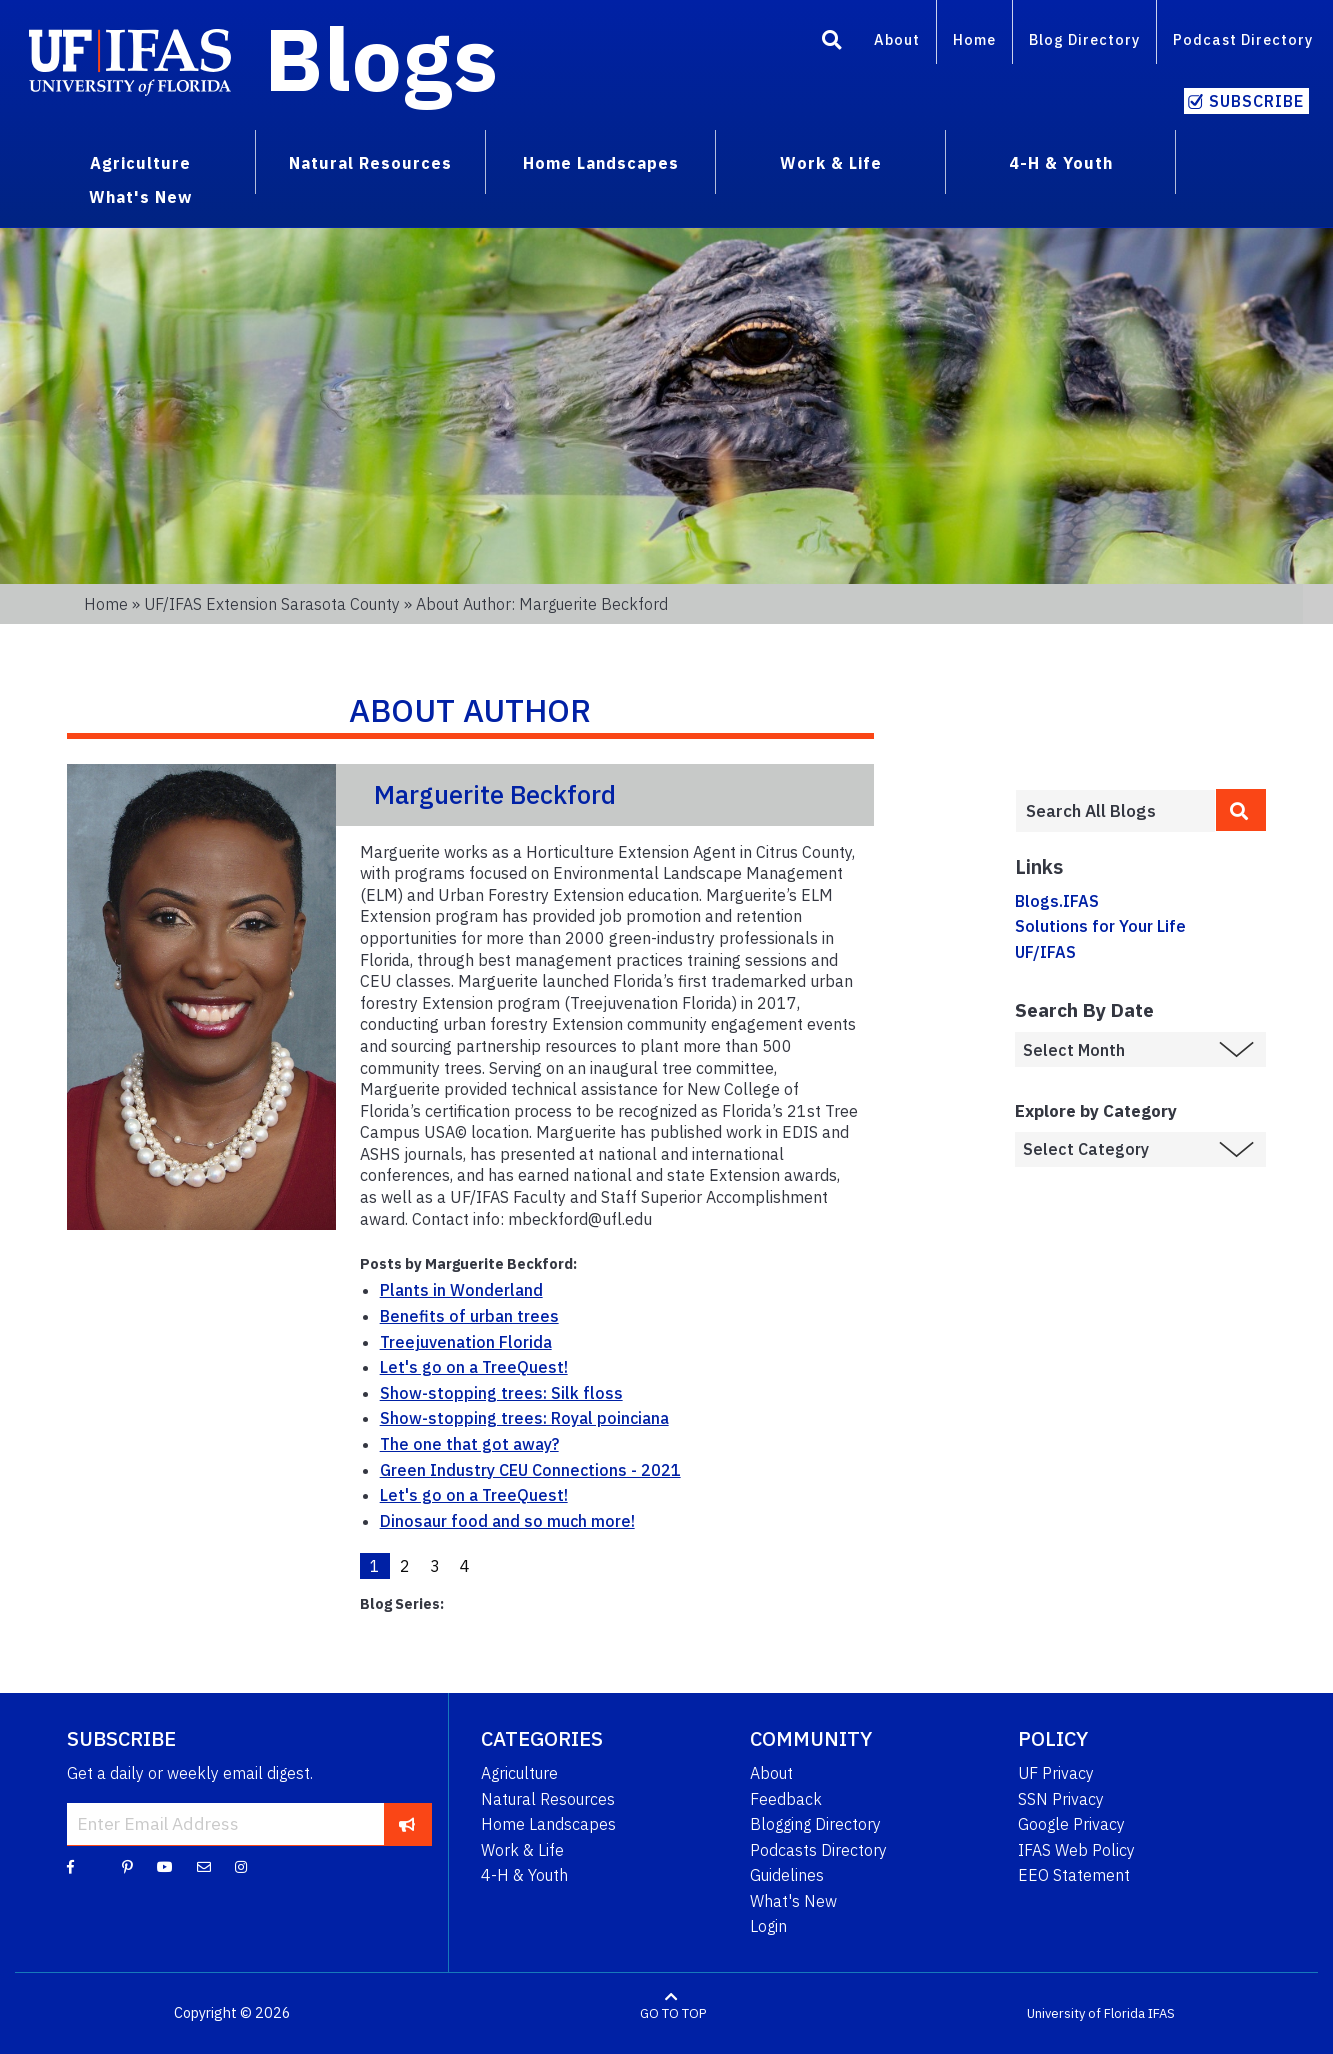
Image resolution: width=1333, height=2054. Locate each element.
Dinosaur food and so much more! (507, 1521)
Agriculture (519, 1773)
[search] (1241, 810)
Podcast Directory (1243, 39)
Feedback (786, 1799)
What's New (793, 1901)
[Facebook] (70, 1866)
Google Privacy (1071, 1824)
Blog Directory (1084, 39)
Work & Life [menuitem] (831, 163)
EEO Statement (1074, 1875)
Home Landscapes (548, 1824)
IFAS (1161, 2013)
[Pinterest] (127, 1866)
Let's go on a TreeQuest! (474, 1367)
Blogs (381, 58)
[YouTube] (165, 1866)
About (897, 39)
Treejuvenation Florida (466, 1342)
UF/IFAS (1045, 952)
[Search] (832, 43)
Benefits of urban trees (469, 1316)
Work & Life (522, 1850)
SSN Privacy (1061, 1799)
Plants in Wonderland (461, 1290)
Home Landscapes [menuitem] (601, 163)
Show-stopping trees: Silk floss (501, 1393)
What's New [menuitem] (140, 197)
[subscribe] (407, 1824)
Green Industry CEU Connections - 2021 (530, 1470)
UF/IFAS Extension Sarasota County (272, 604)
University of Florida (1086, 2013)
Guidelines (787, 1875)
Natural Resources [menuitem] (370, 163)
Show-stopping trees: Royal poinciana (524, 1418)
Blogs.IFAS (1057, 901)
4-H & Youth (524, 1875)
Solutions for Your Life (1100, 926)
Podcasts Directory (818, 1850)
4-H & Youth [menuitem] (1061, 163)
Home (974, 39)
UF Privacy (1056, 1773)
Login (768, 1926)
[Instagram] (241, 1866)
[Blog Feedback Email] (204, 1866)
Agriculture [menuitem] (140, 163)
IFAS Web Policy (1076, 1850)
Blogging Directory (815, 1824)
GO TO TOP (673, 2013)
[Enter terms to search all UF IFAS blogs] (1115, 811)
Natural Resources (548, 1799)
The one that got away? (469, 1444)
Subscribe (1256, 101)
